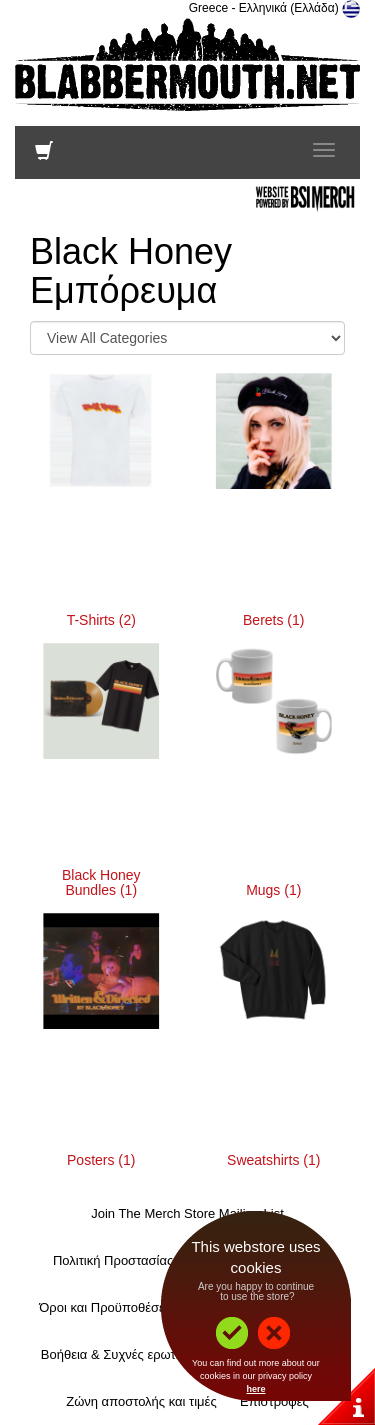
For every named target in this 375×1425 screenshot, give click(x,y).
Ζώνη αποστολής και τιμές (141, 1401)
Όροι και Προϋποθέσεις (106, 1307)
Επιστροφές (274, 1401)
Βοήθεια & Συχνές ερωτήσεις (123, 1354)
